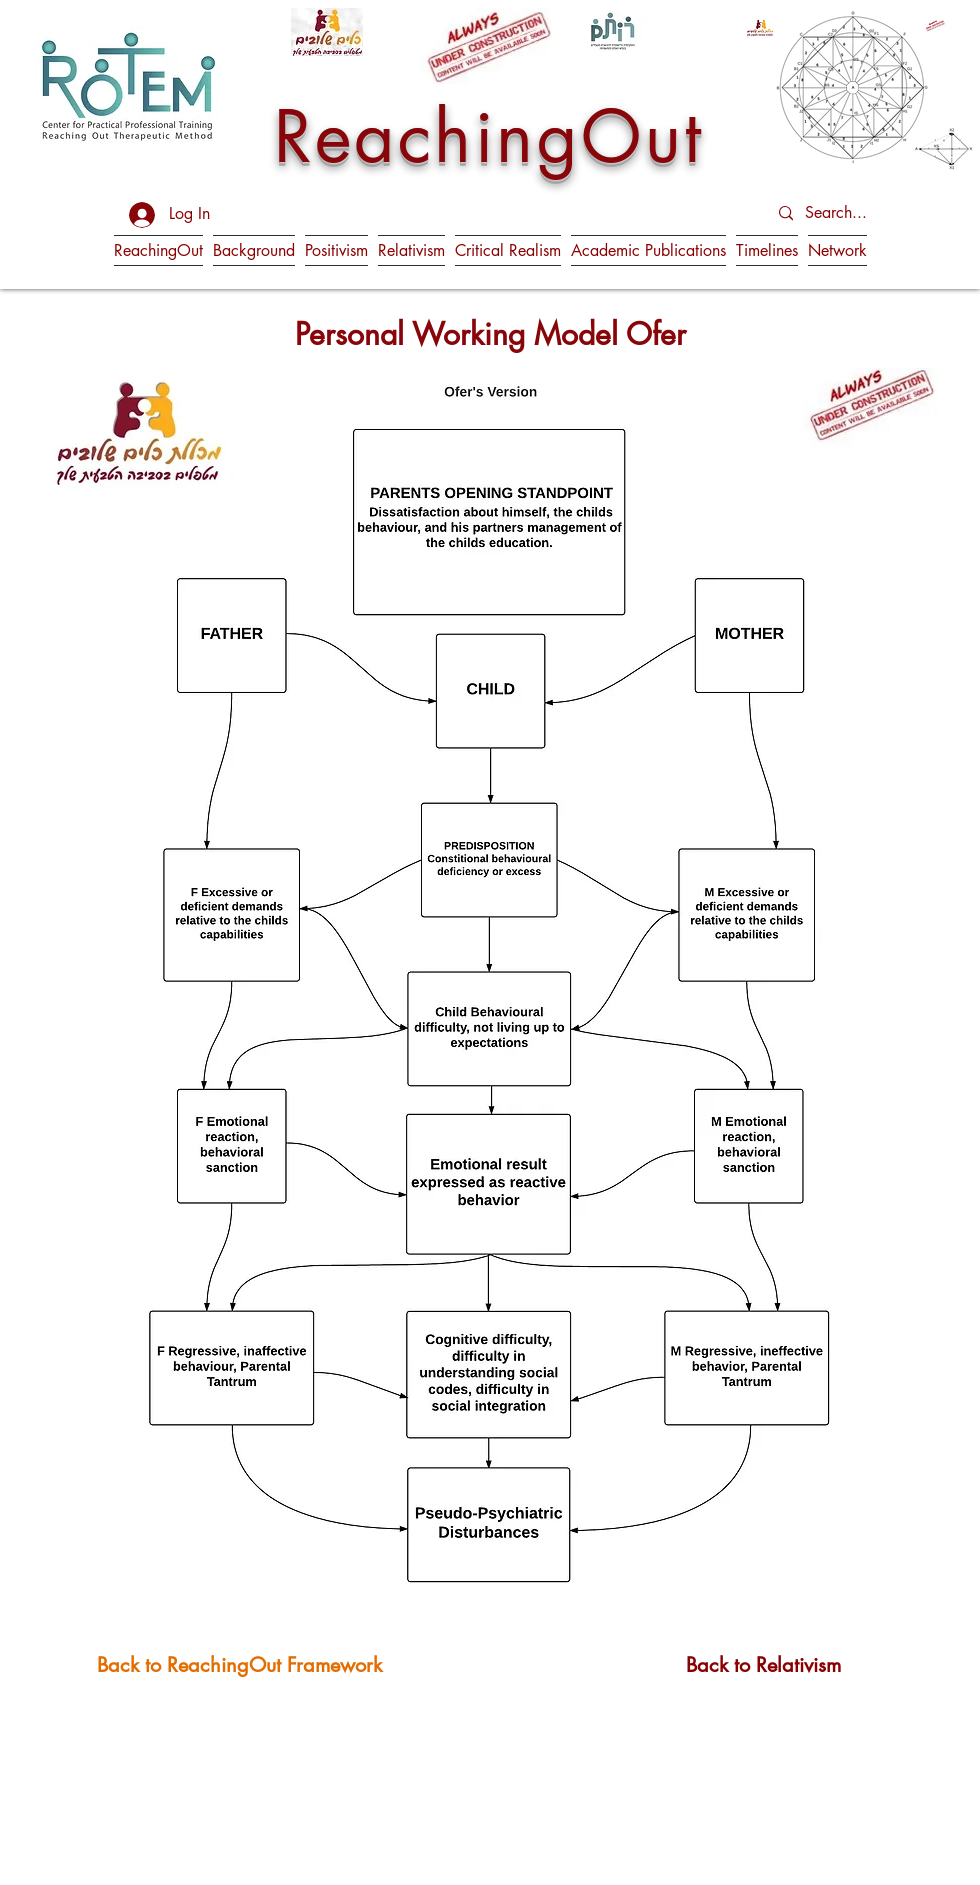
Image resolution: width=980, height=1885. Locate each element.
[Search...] (855, 213)
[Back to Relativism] (763, 1664)
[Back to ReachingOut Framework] (239, 1664)
